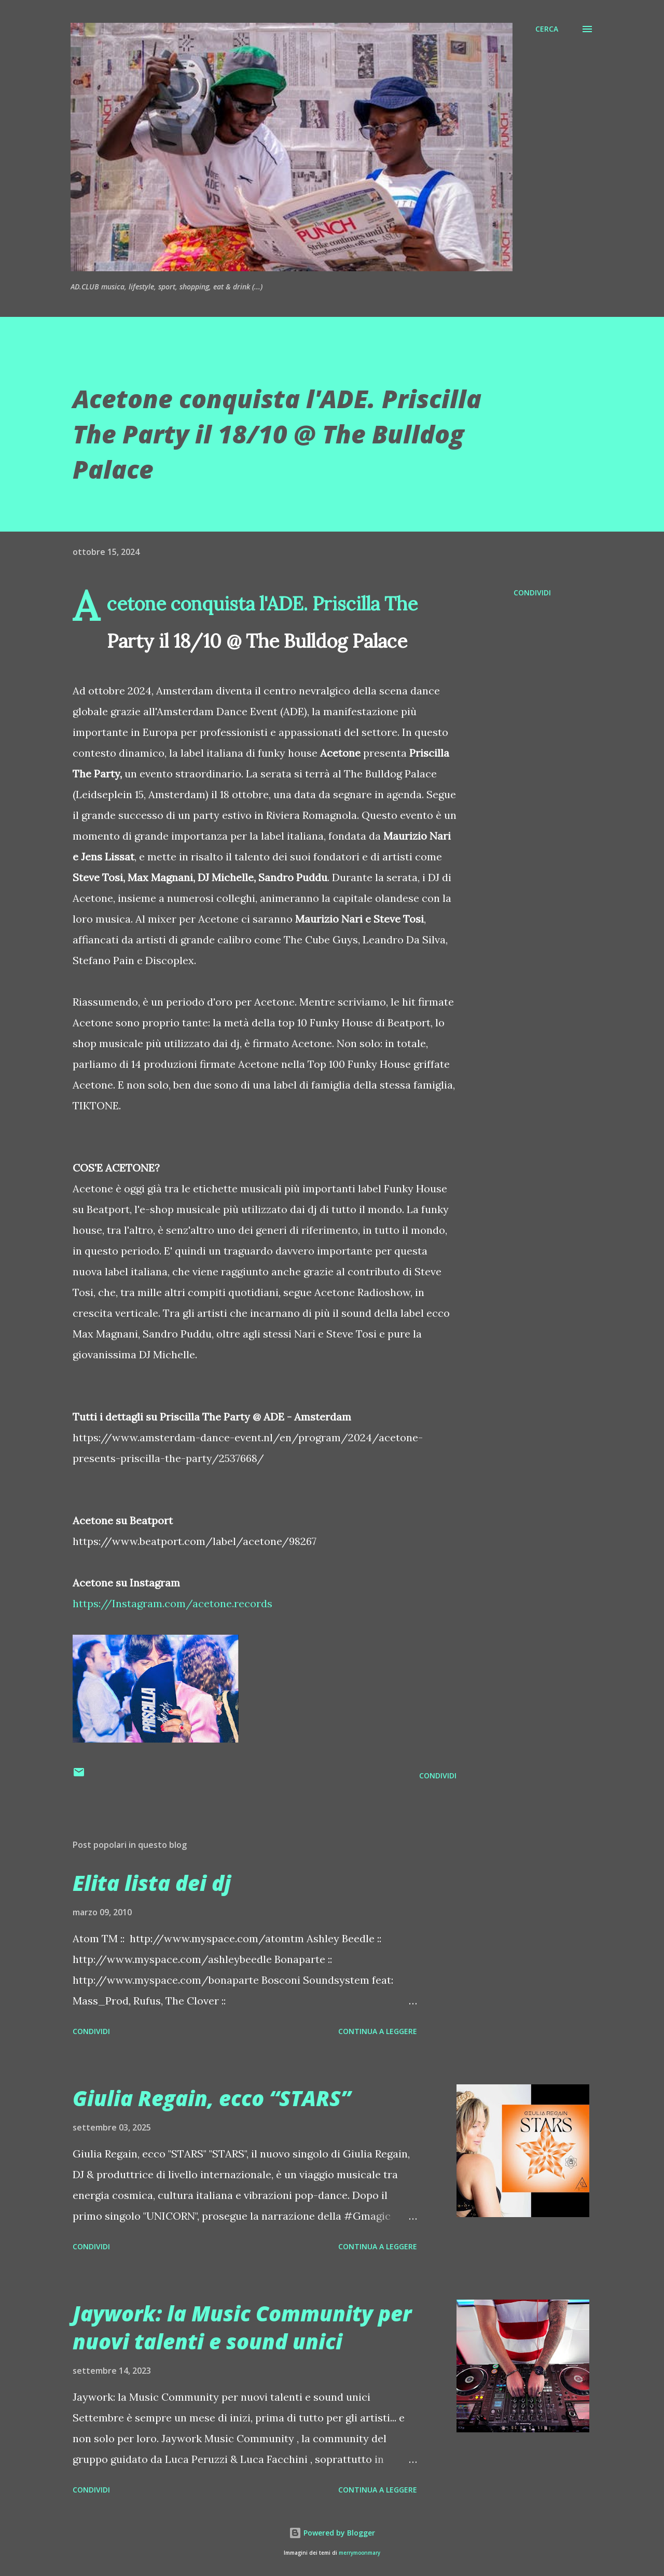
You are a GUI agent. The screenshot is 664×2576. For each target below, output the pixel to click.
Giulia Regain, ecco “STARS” (212, 2098)
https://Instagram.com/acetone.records (172, 1603)
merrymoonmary (359, 2553)
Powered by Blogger (332, 2533)
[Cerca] (546, 29)
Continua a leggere (377, 2031)
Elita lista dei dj (152, 1883)
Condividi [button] (532, 592)
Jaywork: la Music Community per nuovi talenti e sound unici (242, 2327)
